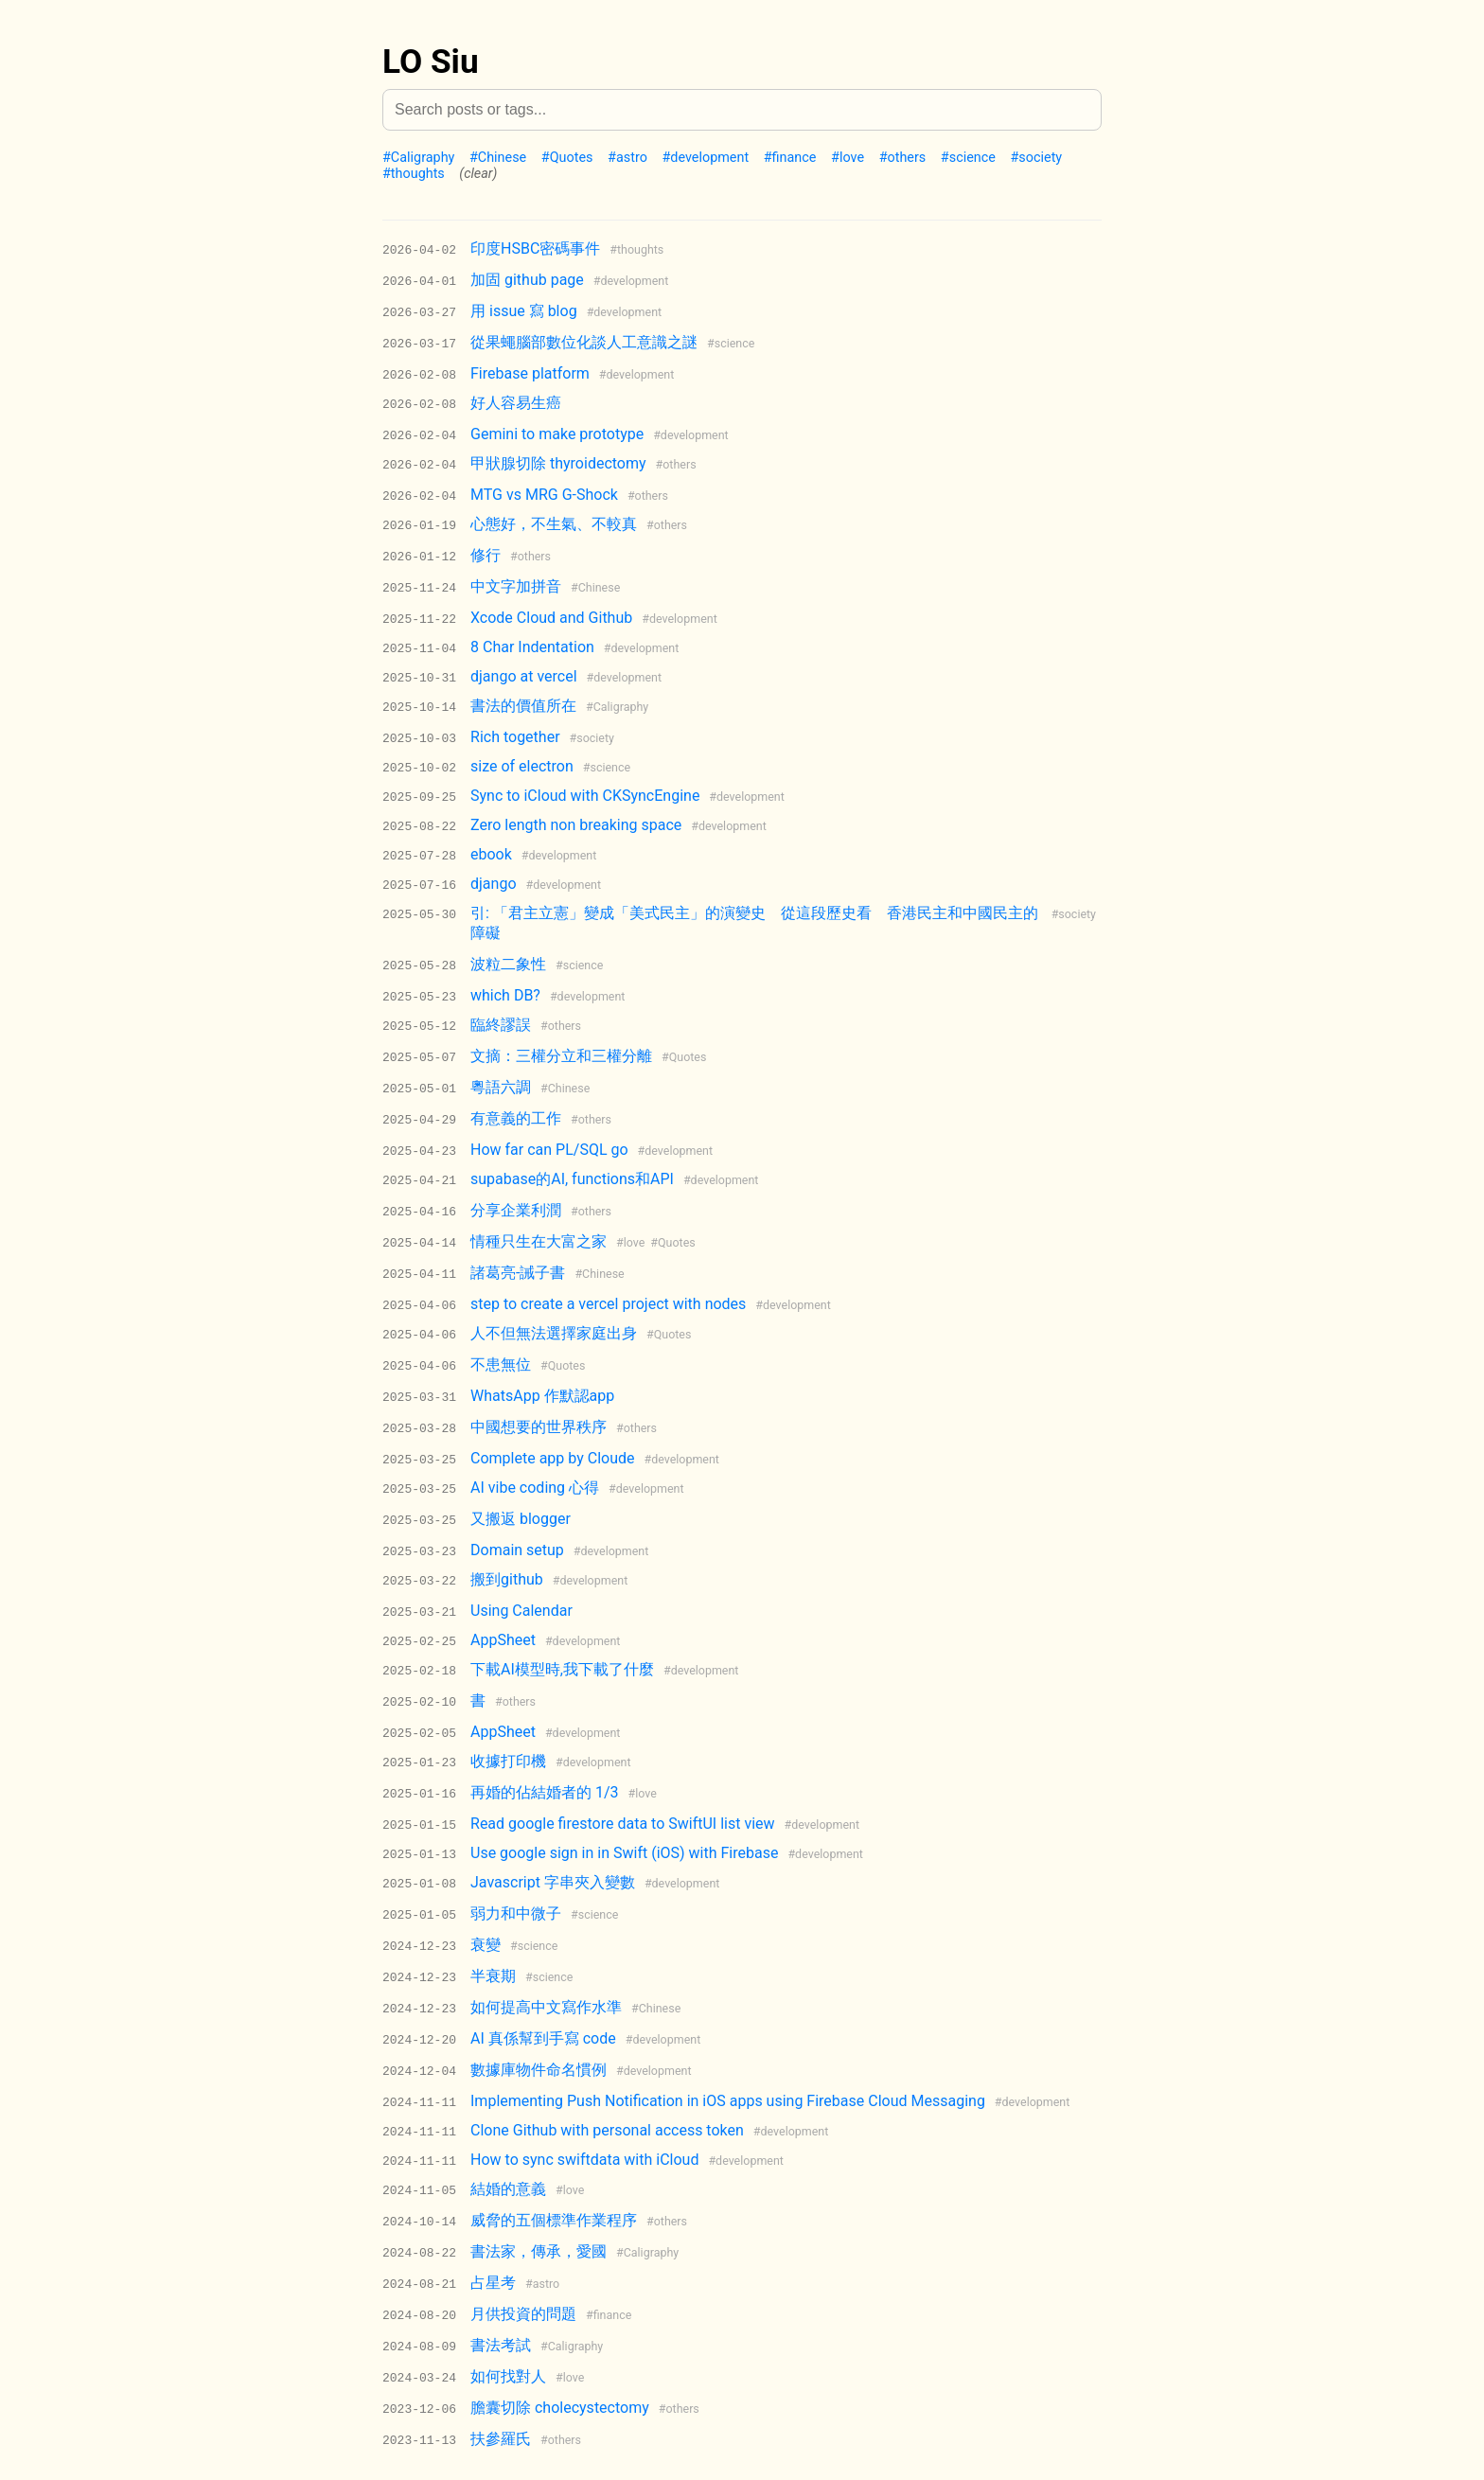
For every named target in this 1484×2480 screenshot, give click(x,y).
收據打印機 (508, 1761)
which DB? (505, 995)
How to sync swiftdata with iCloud (584, 2160)
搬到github (506, 1579)
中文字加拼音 (515, 586)
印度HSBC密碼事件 (535, 248)
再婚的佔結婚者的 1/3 (544, 1792)
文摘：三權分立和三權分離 (561, 1056)
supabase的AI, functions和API (572, 1179)
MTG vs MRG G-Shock (544, 495)
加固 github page (527, 280)
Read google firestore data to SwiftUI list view (622, 1824)
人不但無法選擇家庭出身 (553, 1333)
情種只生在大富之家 (538, 1241)
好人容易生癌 (515, 403)
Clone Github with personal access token (607, 2130)
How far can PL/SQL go (549, 1150)
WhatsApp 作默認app (542, 1396)
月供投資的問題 (523, 2314)
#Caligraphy (418, 158)
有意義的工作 (515, 1118)
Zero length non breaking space (575, 825)
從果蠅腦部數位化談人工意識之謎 (584, 342)
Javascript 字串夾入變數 (552, 1882)
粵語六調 (500, 1087)
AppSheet (503, 1640)
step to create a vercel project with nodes (608, 1304)
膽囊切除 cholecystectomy (559, 2408)
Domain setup (517, 1550)
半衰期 (493, 1976)
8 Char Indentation (532, 647)
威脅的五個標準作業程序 (553, 2220)
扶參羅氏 (500, 2439)
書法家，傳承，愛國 (538, 2251)
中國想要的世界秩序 (538, 1427)
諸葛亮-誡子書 (517, 1273)
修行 (485, 555)
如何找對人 (508, 2376)
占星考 (493, 2283)
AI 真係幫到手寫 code (543, 2038)
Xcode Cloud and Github (551, 618)
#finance (790, 158)
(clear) (478, 174)
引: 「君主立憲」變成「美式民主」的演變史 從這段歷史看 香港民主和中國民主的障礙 (754, 923)
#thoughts (413, 174)
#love (847, 158)
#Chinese (497, 158)
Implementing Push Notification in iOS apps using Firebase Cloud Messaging (727, 2101)
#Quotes (567, 158)
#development (705, 158)
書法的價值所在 (523, 706)
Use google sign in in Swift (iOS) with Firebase (624, 1853)
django (493, 884)
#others (903, 158)
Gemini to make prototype (557, 434)
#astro (627, 158)
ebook (491, 854)
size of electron (522, 766)
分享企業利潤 (515, 1210)
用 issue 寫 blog (523, 311)
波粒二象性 (508, 964)
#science (968, 158)
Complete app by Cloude (552, 1458)
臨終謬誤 (500, 1025)
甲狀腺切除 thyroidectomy (558, 463)
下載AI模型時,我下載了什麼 (562, 1669)
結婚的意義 (508, 2189)
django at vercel (523, 676)
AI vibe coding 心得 (534, 1488)
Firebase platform (530, 373)
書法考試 (500, 2345)
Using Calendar (521, 1611)
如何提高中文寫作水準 (546, 2007)
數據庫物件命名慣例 (538, 2070)
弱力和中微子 (515, 1913)
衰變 (485, 1945)
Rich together (515, 737)
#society (1036, 158)
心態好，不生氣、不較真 (553, 524)
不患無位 (500, 1364)
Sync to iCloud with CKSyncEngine (584, 796)
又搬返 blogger (520, 1519)
